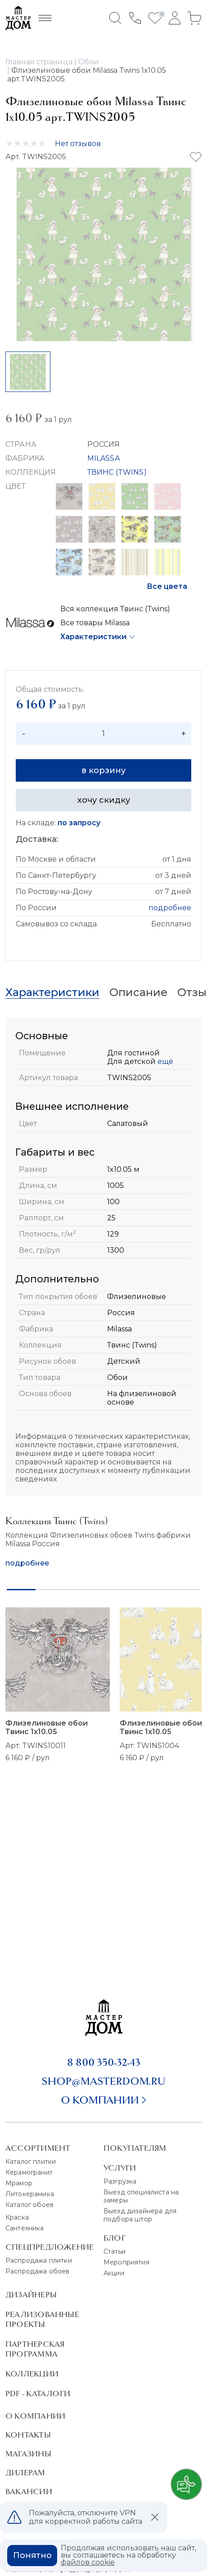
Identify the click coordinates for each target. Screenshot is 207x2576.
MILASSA (103, 458)
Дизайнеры (31, 2295)
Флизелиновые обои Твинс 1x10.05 (46, 1727)
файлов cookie (88, 2562)
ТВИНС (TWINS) (117, 472)
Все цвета (167, 586)
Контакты (28, 2435)
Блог (115, 2238)
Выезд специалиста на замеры (141, 2196)
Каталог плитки (30, 2162)
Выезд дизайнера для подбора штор (140, 2215)
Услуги (120, 2168)
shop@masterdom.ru (103, 2081)
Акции (114, 2273)
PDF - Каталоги (37, 2393)
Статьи (115, 2251)
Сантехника (24, 2228)
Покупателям (135, 2148)
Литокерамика (29, 2194)
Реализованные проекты (42, 2319)
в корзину (103, 770)
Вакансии (28, 2491)
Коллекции (31, 2374)
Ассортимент (37, 2148)
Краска (17, 2217)
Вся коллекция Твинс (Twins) (115, 609)
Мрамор (18, 2183)
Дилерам (25, 2473)
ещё (164, 1061)
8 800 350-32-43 (103, 2062)
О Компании (35, 2416)
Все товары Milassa (95, 622)
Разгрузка (120, 2181)
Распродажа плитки (38, 2260)
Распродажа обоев (37, 2271)
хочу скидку (103, 800)
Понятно (32, 2555)
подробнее (169, 907)
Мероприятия (126, 2262)
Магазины (28, 2454)
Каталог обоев (29, 2205)
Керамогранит (29, 2172)
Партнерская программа (34, 2349)
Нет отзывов (78, 143)
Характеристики (93, 636)
